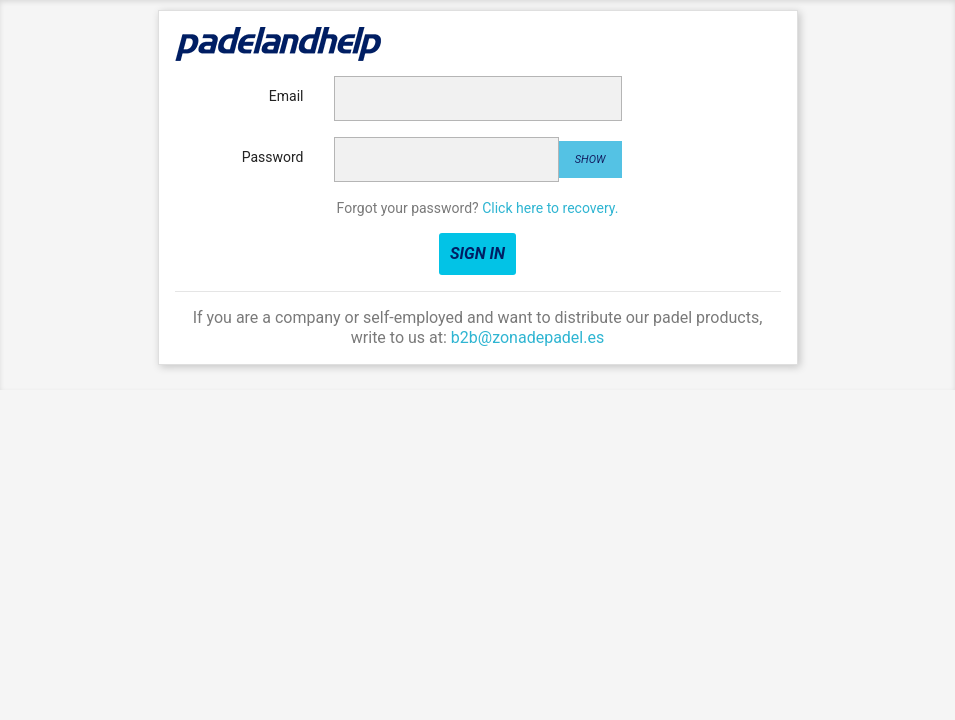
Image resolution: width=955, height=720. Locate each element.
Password (273, 157)
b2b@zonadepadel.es (527, 337)
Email (286, 96)
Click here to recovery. (550, 208)
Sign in (477, 253)
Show (590, 159)
